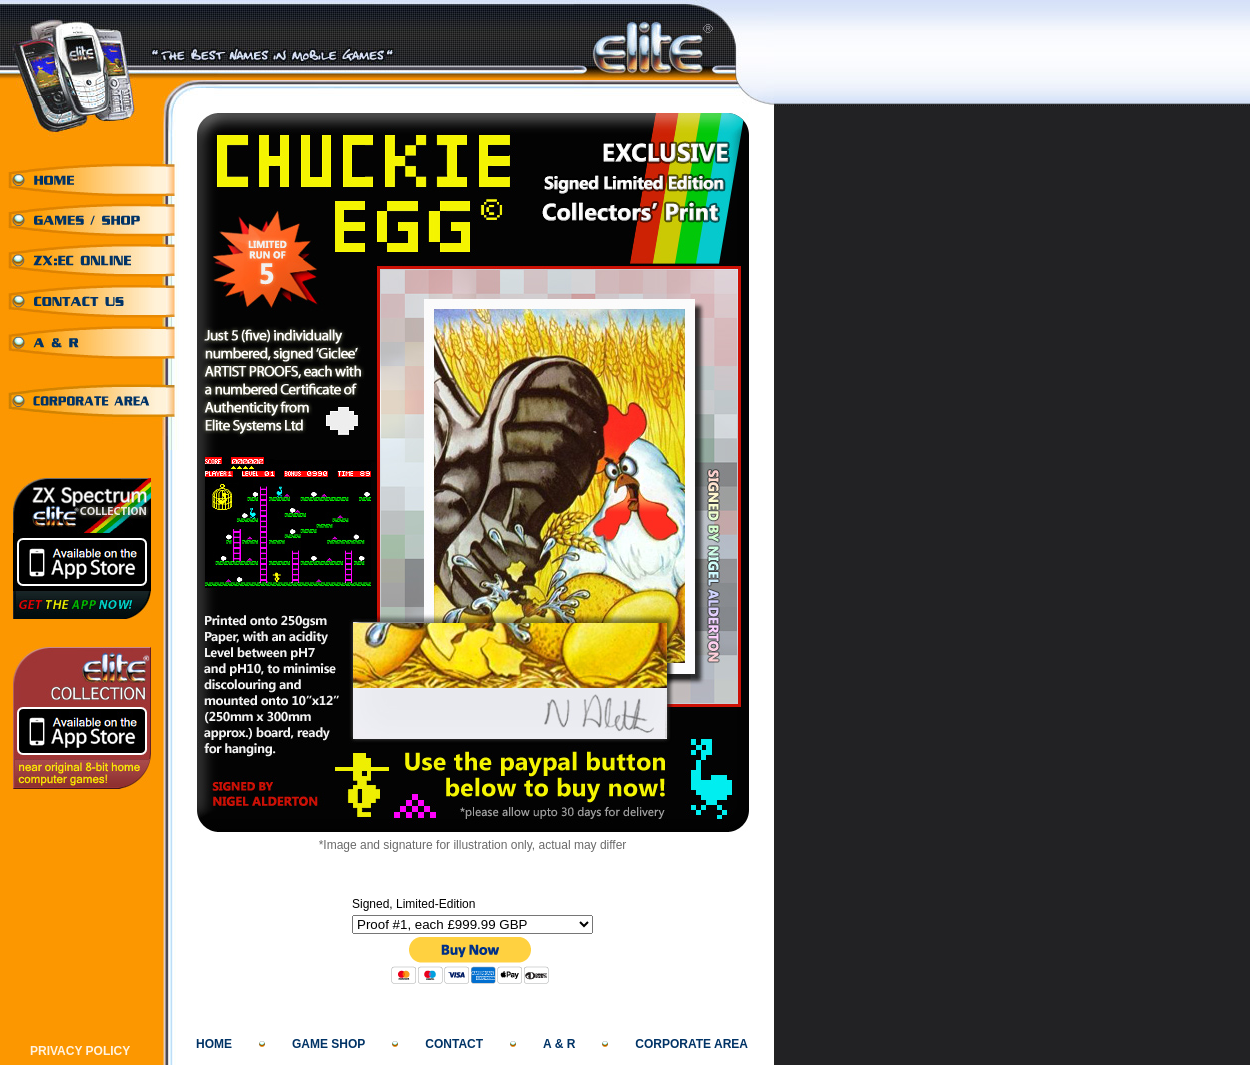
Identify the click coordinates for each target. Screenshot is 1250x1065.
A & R (559, 1044)
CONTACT (454, 1044)
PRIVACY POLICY (80, 1051)
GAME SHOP (328, 1044)
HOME (214, 1044)
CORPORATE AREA (691, 1044)
